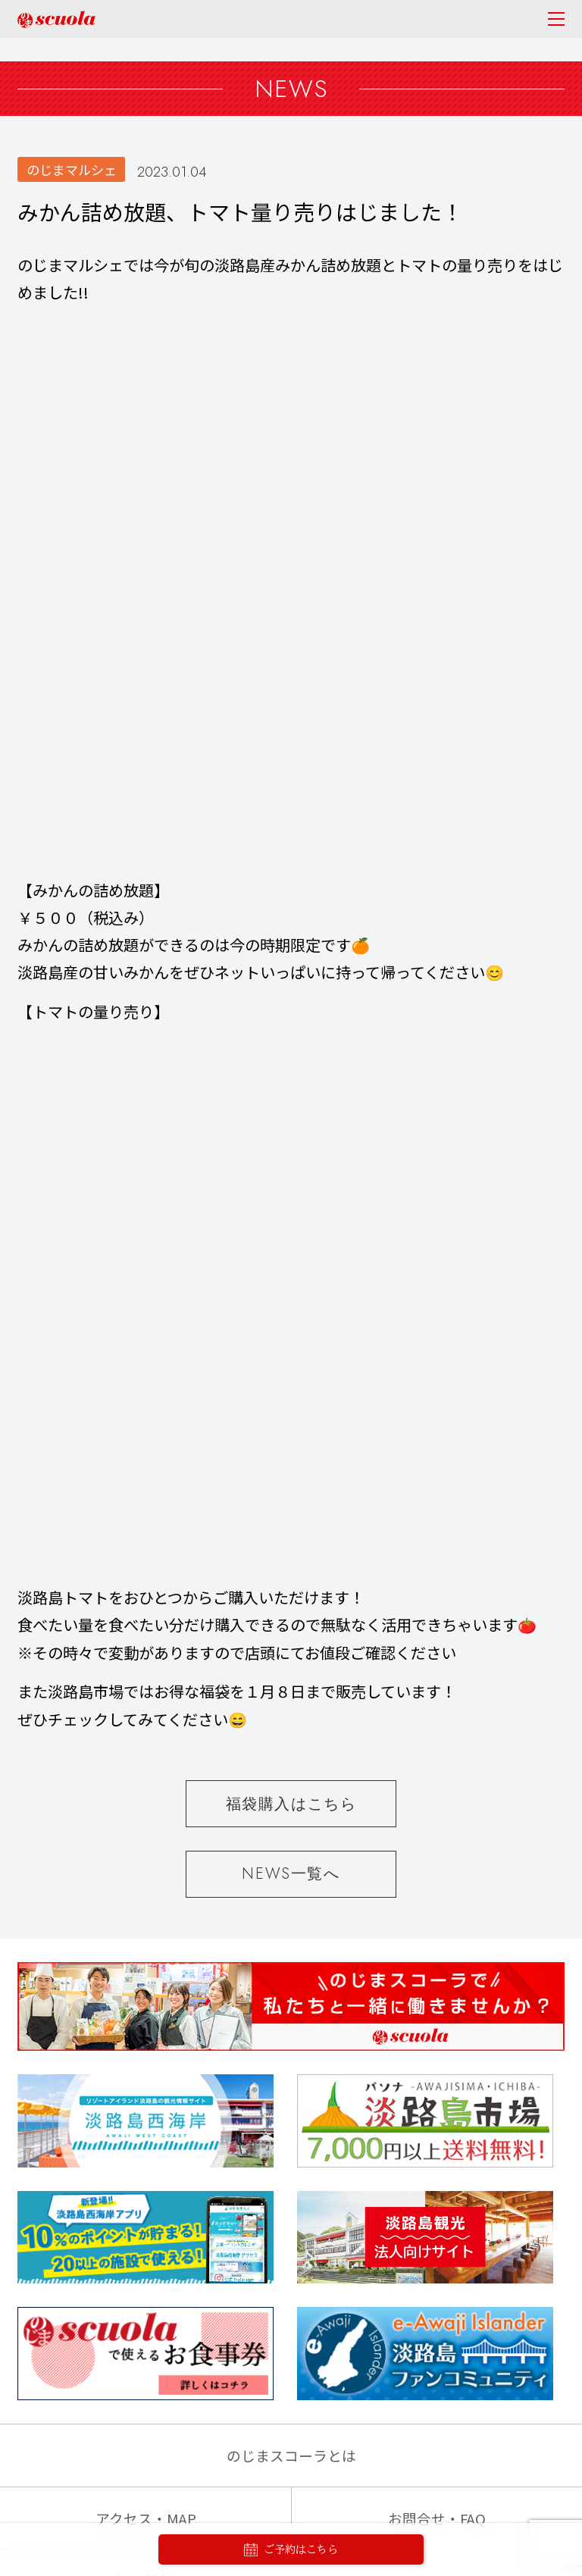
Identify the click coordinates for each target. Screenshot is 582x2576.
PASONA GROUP (291, 2479)
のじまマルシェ (72, 169)
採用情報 (145, 1542)
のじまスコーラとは (291, 1416)
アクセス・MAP (145, 1479)
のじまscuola (56, 19)
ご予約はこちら (291, 2549)
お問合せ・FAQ (437, 1479)
